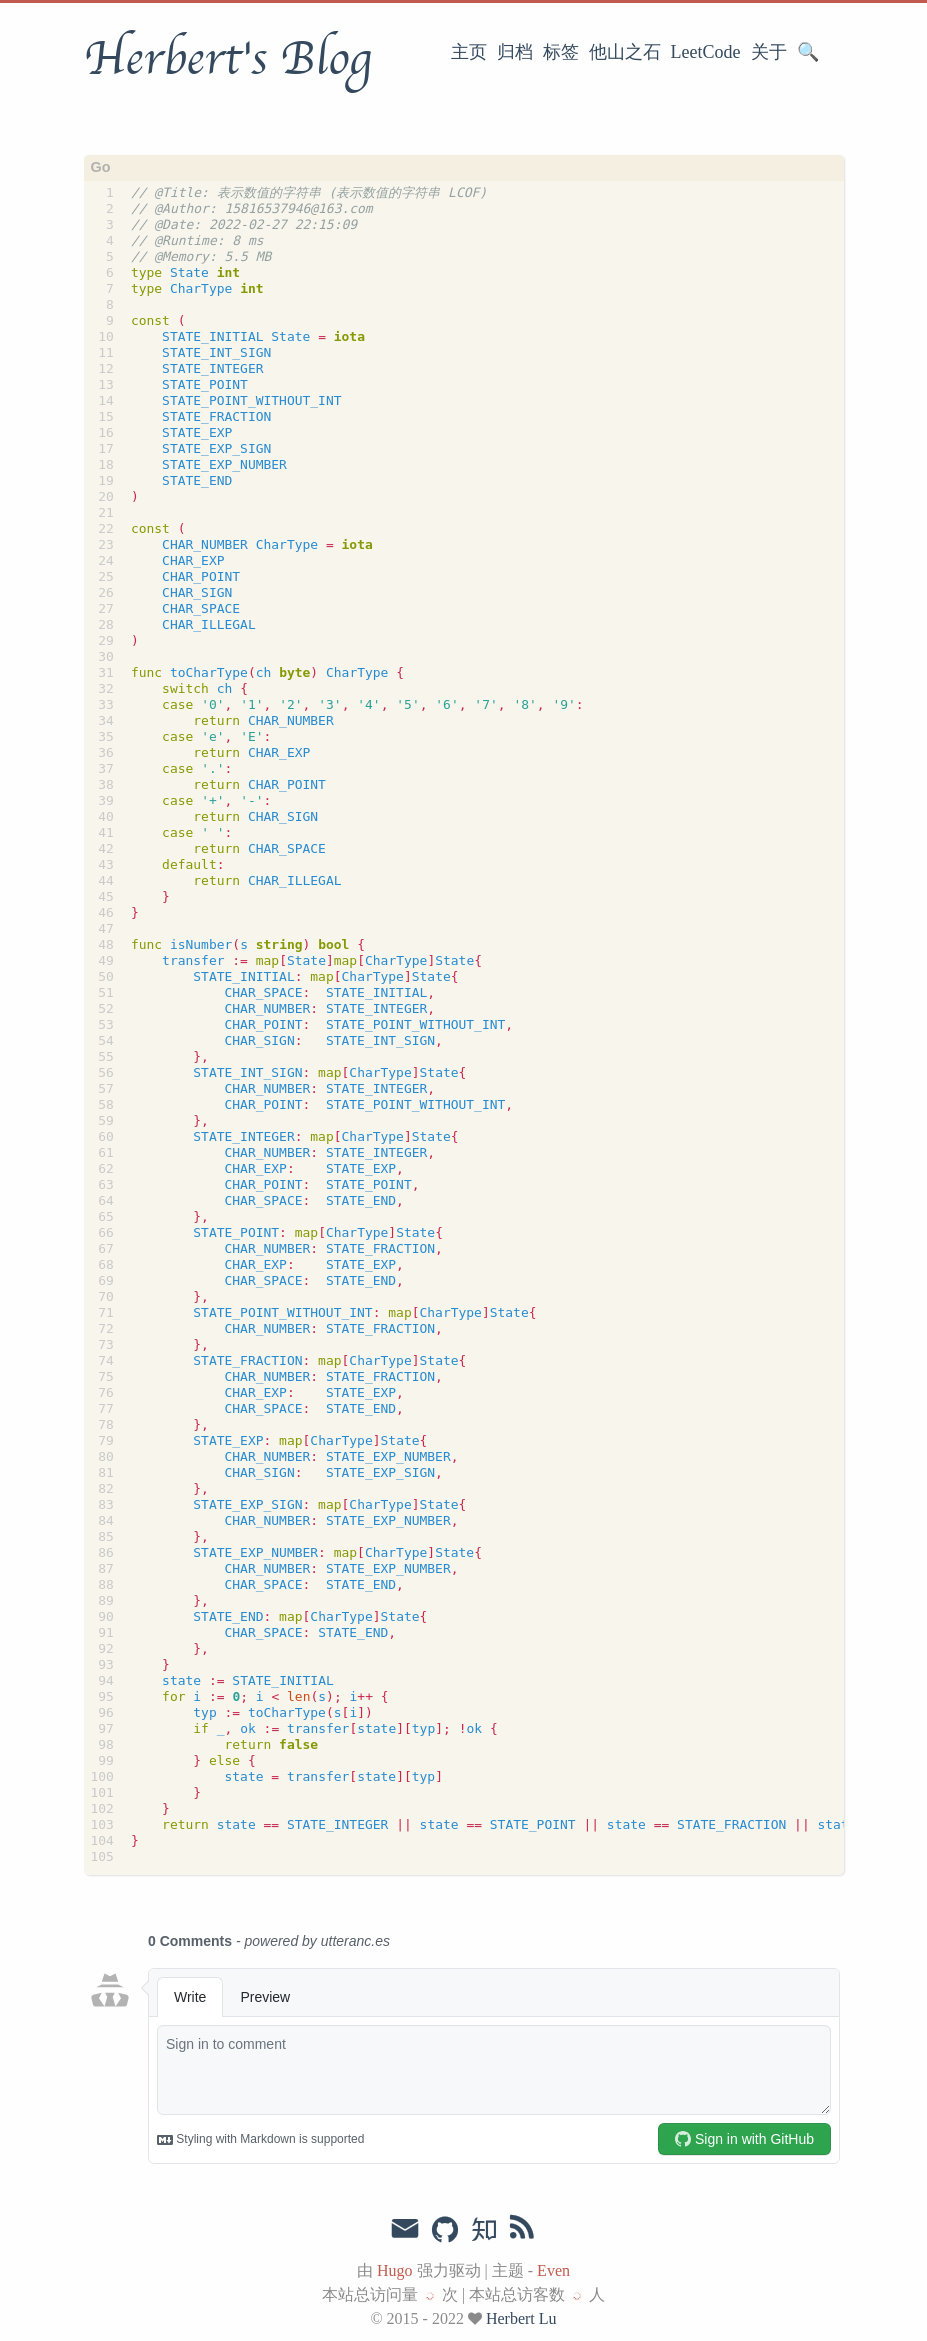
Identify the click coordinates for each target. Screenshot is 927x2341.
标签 (561, 52)
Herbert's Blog (227, 59)
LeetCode (706, 52)
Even (553, 2270)
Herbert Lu (521, 2318)
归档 (515, 52)
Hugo (395, 2270)
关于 (769, 52)
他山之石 (625, 52)
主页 (469, 52)
